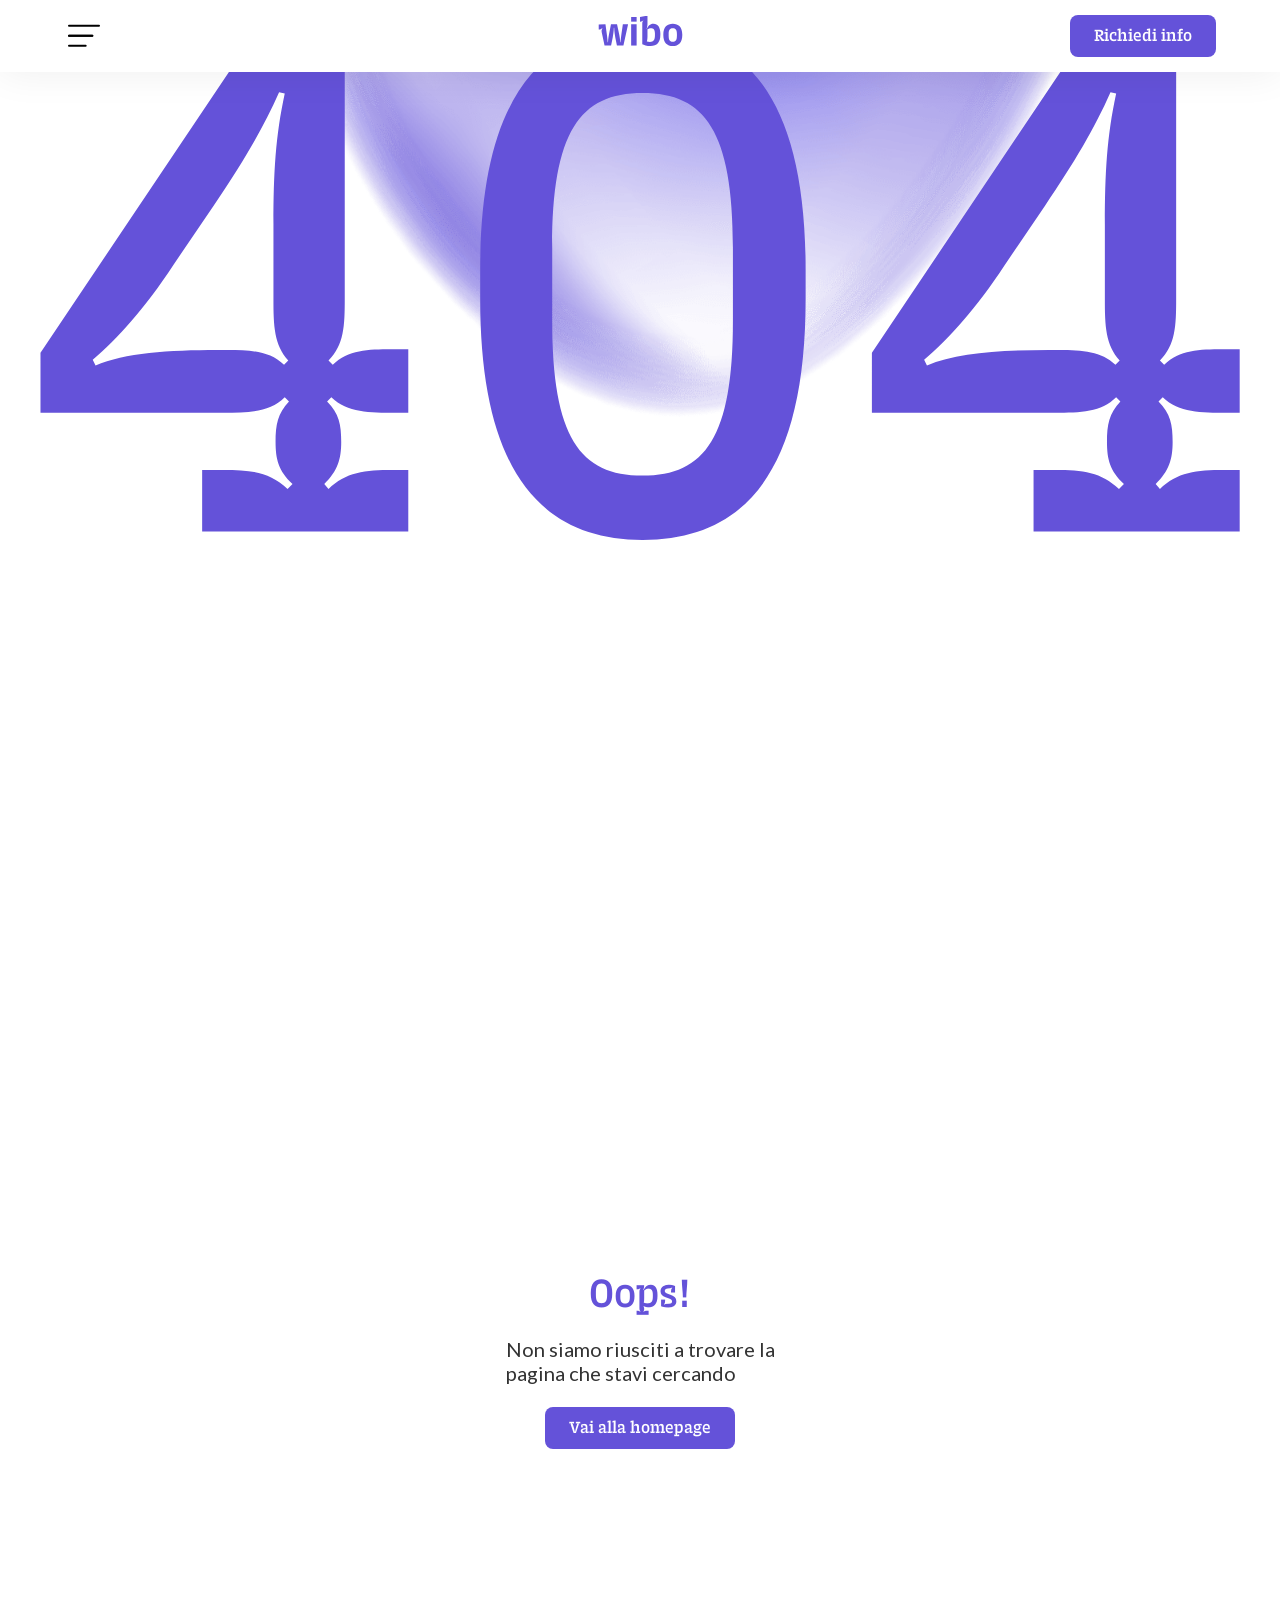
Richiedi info (1143, 35)
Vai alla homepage (640, 1427)
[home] (640, 36)
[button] (84, 36)
